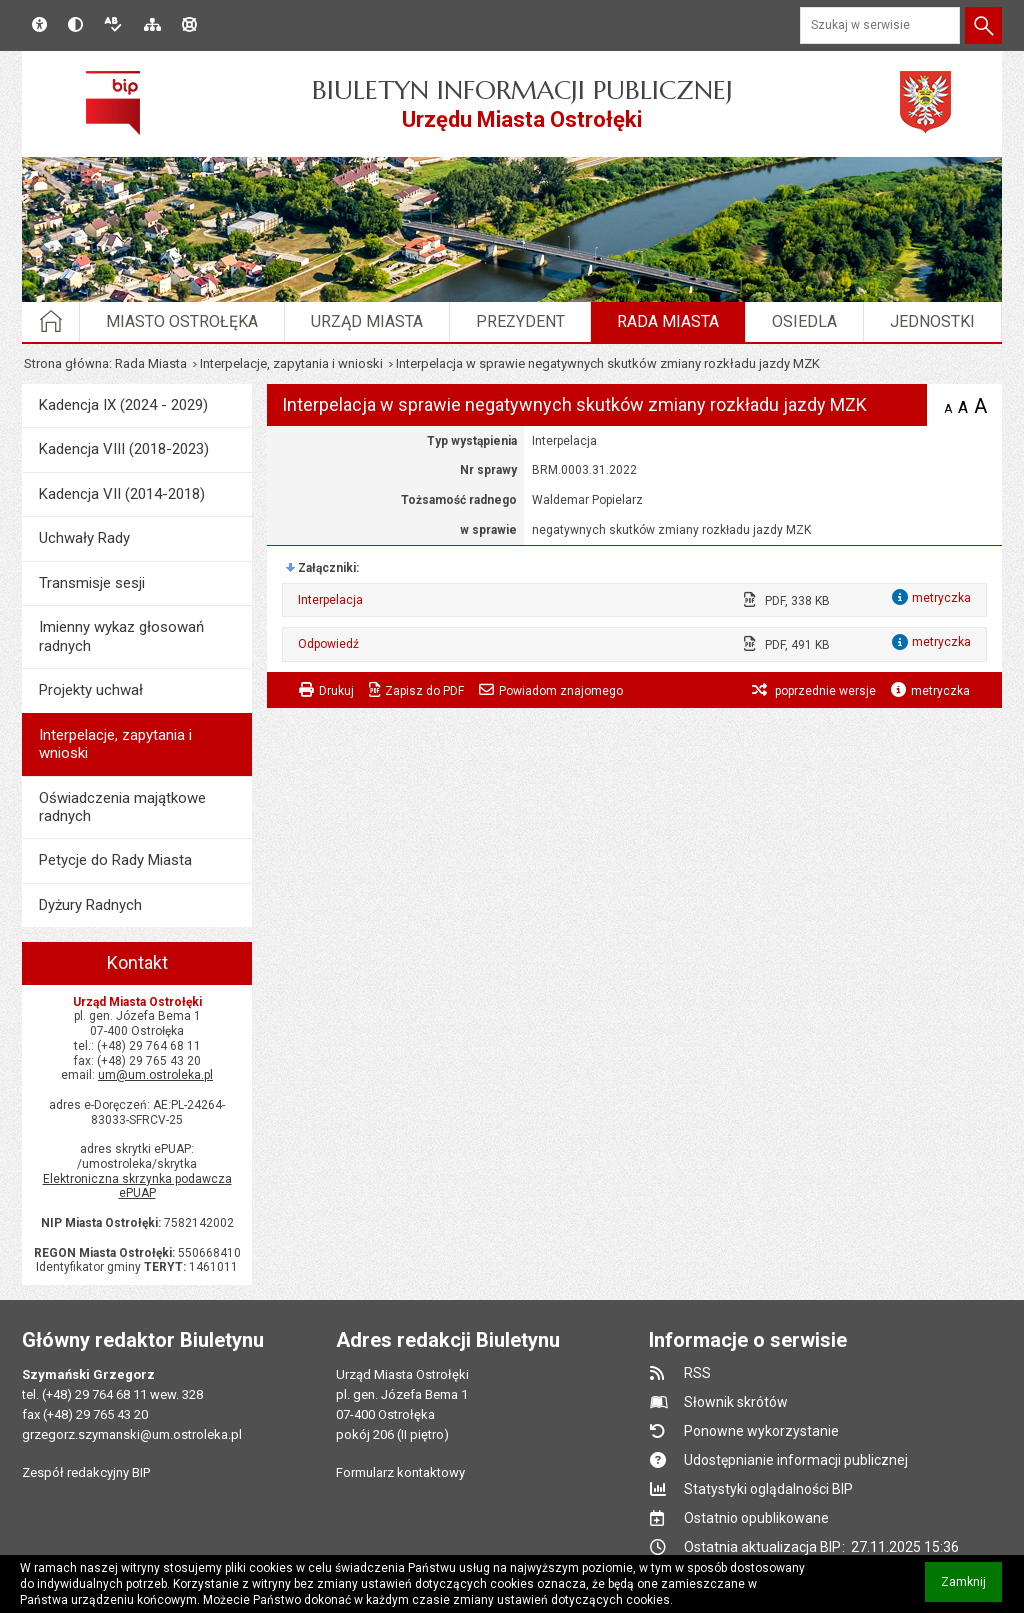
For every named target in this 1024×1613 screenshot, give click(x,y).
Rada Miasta (668, 321)
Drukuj (336, 691)
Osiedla (804, 321)
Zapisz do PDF (424, 691)
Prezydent (520, 321)
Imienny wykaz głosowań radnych (121, 636)
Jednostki (932, 321)
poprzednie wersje (824, 691)
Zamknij (971, 1588)
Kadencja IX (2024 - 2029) (123, 405)
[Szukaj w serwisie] (880, 25)
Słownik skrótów (736, 1402)
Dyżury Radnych (90, 905)
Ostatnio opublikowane (756, 1518)
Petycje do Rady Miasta (115, 860)
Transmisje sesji (92, 583)
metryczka (940, 691)
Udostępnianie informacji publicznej (796, 1460)
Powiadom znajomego (561, 691)
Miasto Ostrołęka (182, 321)
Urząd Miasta (367, 321)
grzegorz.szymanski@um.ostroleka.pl (132, 1434)
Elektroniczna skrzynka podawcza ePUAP (137, 1186)
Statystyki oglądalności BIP (768, 1489)
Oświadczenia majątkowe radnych (122, 807)
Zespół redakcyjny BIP (86, 1472)
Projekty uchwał (91, 690)
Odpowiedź (328, 644)
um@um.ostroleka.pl (155, 1075)
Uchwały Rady (84, 538)
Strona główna (66, 363)
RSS (697, 1373)
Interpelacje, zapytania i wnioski (291, 363)
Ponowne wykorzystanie (761, 1431)
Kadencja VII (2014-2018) (122, 494)
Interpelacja (330, 600)
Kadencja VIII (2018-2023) (124, 449)
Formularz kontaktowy (400, 1472)
